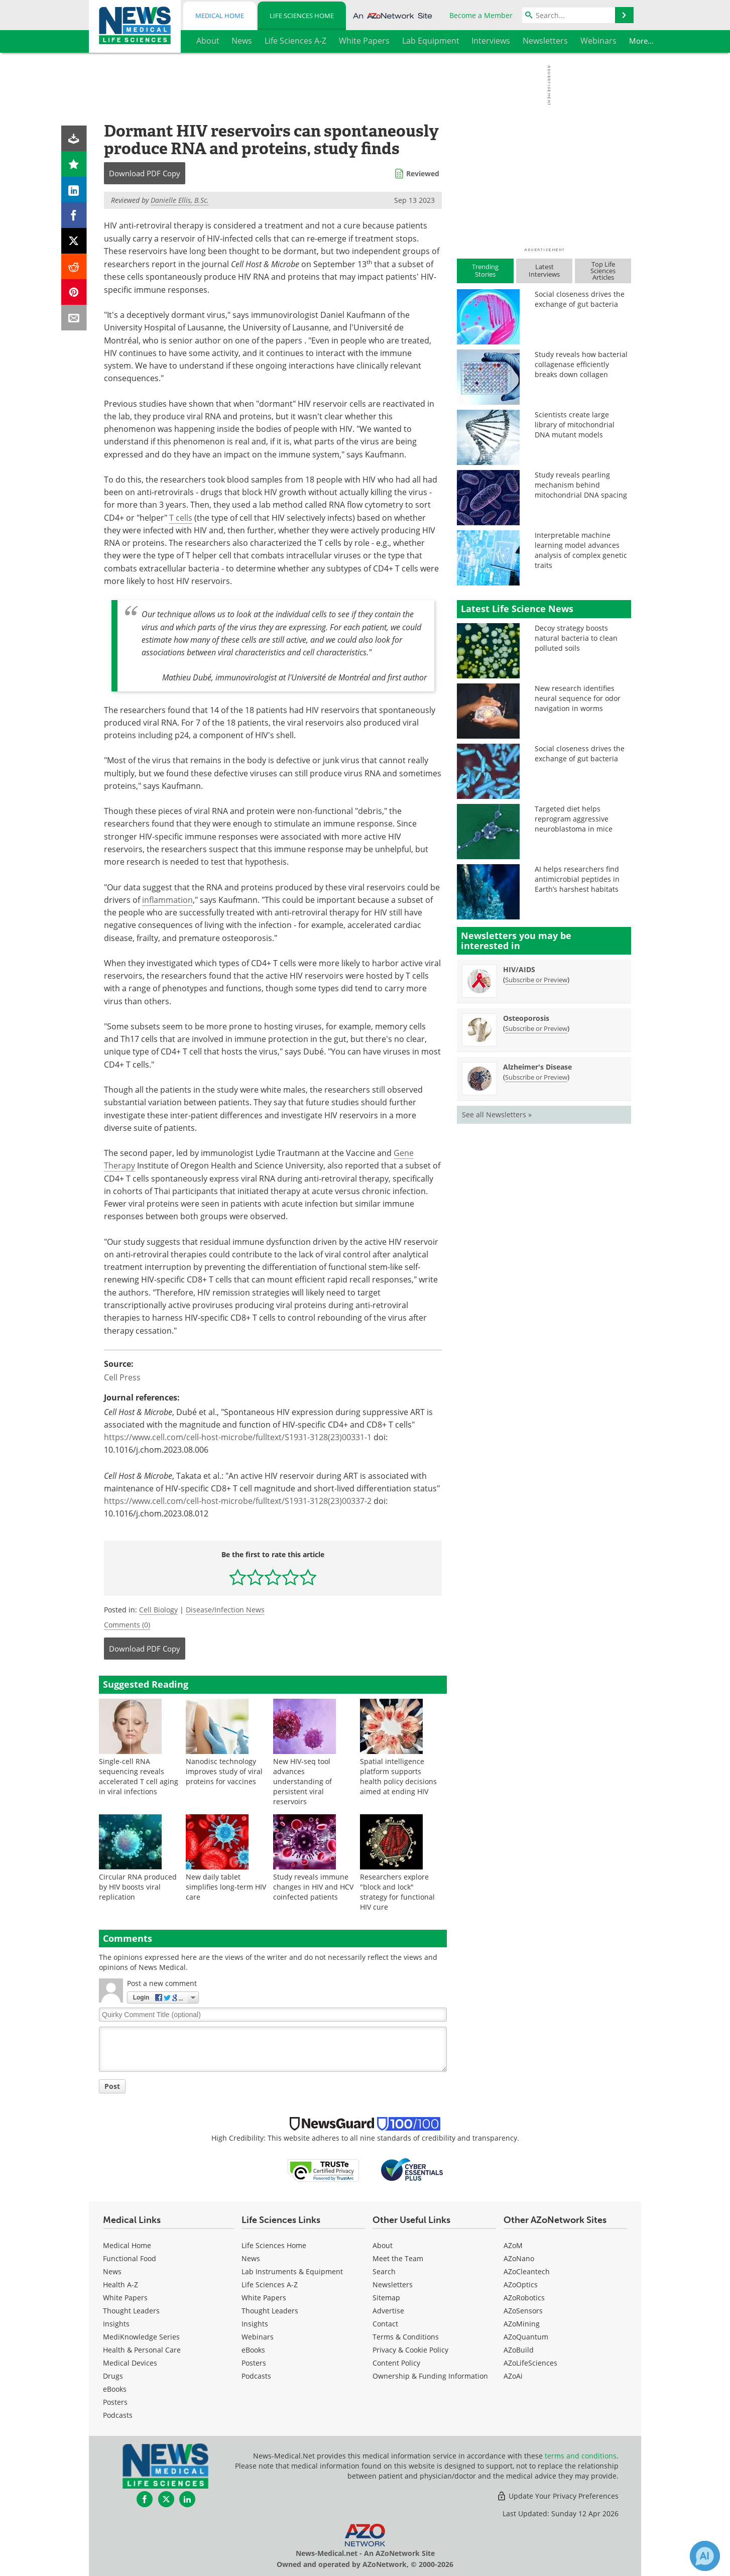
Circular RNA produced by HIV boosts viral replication (138, 1887)
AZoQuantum (526, 2336)
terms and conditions (581, 2456)
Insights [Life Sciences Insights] (254, 2323)
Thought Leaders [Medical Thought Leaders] (131, 2310)
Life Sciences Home (302, 15)
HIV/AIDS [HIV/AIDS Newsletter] (519, 969)
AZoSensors (523, 2310)
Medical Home (219, 15)
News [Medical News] (112, 2271)
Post (112, 2086)
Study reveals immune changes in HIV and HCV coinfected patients (313, 1887)
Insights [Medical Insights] (116, 2323)
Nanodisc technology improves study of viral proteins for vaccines (224, 1771)
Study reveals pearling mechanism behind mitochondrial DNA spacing (581, 485)
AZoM (513, 2245)
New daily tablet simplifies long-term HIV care (226, 1887)
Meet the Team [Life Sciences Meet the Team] (398, 2258)
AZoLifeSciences (530, 2363)
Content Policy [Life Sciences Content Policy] (396, 2363)
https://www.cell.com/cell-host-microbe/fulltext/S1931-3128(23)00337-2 (238, 1500)
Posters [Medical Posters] (115, 2402)
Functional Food (129, 2258)
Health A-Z (120, 2284)
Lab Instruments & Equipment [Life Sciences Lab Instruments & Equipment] (292, 2271)
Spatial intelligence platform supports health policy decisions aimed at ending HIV (398, 1776)
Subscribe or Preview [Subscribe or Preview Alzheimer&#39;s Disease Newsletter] (536, 1077)
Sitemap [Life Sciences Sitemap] (386, 2297)
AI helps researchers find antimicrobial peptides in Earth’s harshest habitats (577, 879)
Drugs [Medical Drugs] (113, 2376)
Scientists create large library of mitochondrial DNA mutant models (575, 424)
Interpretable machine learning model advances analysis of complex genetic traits (581, 550)
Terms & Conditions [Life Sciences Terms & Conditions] (406, 2336)
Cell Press (122, 1377)
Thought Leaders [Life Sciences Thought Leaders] (269, 2310)
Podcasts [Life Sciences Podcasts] (256, 2376)
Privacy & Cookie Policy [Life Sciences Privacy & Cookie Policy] (410, 2350)
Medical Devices (130, 2363)
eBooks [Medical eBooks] (115, 2389)
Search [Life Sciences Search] (384, 2271)
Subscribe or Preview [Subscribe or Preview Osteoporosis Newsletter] (536, 1028)
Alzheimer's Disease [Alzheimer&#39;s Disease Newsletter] (537, 1067)
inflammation (167, 899)
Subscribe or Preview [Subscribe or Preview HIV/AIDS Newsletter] (536, 979)
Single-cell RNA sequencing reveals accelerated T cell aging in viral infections (138, 1776)
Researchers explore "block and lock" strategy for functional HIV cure (397, 1892)
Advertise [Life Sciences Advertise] (388, 2310)
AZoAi (513, 2376)
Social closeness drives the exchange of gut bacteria (580, 299)
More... (613, 41)
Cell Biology (158, 1609)
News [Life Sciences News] (250, 2258)
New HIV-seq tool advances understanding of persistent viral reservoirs (302, 1781)
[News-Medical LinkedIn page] (187, 2499)
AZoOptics (521, 2284)
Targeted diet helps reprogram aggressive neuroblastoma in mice (574, 819)
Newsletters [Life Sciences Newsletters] (393, 2284)
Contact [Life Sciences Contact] (385, 2323)
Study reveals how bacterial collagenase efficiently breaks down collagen (581, 364)
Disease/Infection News (225, 1609)
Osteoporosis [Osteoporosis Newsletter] (526, 1018)
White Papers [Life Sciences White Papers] (263, 2297)
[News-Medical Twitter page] (166, 2499)
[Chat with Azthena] (705, 2556)
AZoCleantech (527, 2271)
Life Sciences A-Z (269, 2284)
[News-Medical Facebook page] (145, 2499)
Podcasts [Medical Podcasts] (118, 2415)
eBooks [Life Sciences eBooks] (253, 2350)
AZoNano (519, 2258)
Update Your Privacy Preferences (558, 2496)
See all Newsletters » (497, 1114)
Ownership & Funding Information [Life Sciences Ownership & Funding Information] (430, 2376)
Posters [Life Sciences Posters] (253, 2363)
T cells (180, 517)
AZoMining (522, 2323)
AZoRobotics (524, 2297)
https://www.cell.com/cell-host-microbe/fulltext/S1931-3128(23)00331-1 (238, 1437)
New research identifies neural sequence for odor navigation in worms (578, 698)
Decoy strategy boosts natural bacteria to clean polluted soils (576, 638)
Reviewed (422, 173)
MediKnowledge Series (141, 2336)
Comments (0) (127, 1624)
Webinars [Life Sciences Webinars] (257, 2336)
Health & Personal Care (142, 2350)
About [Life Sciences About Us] (383, 2245)
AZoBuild (519, 2350)
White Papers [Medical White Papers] (125, 2297)
